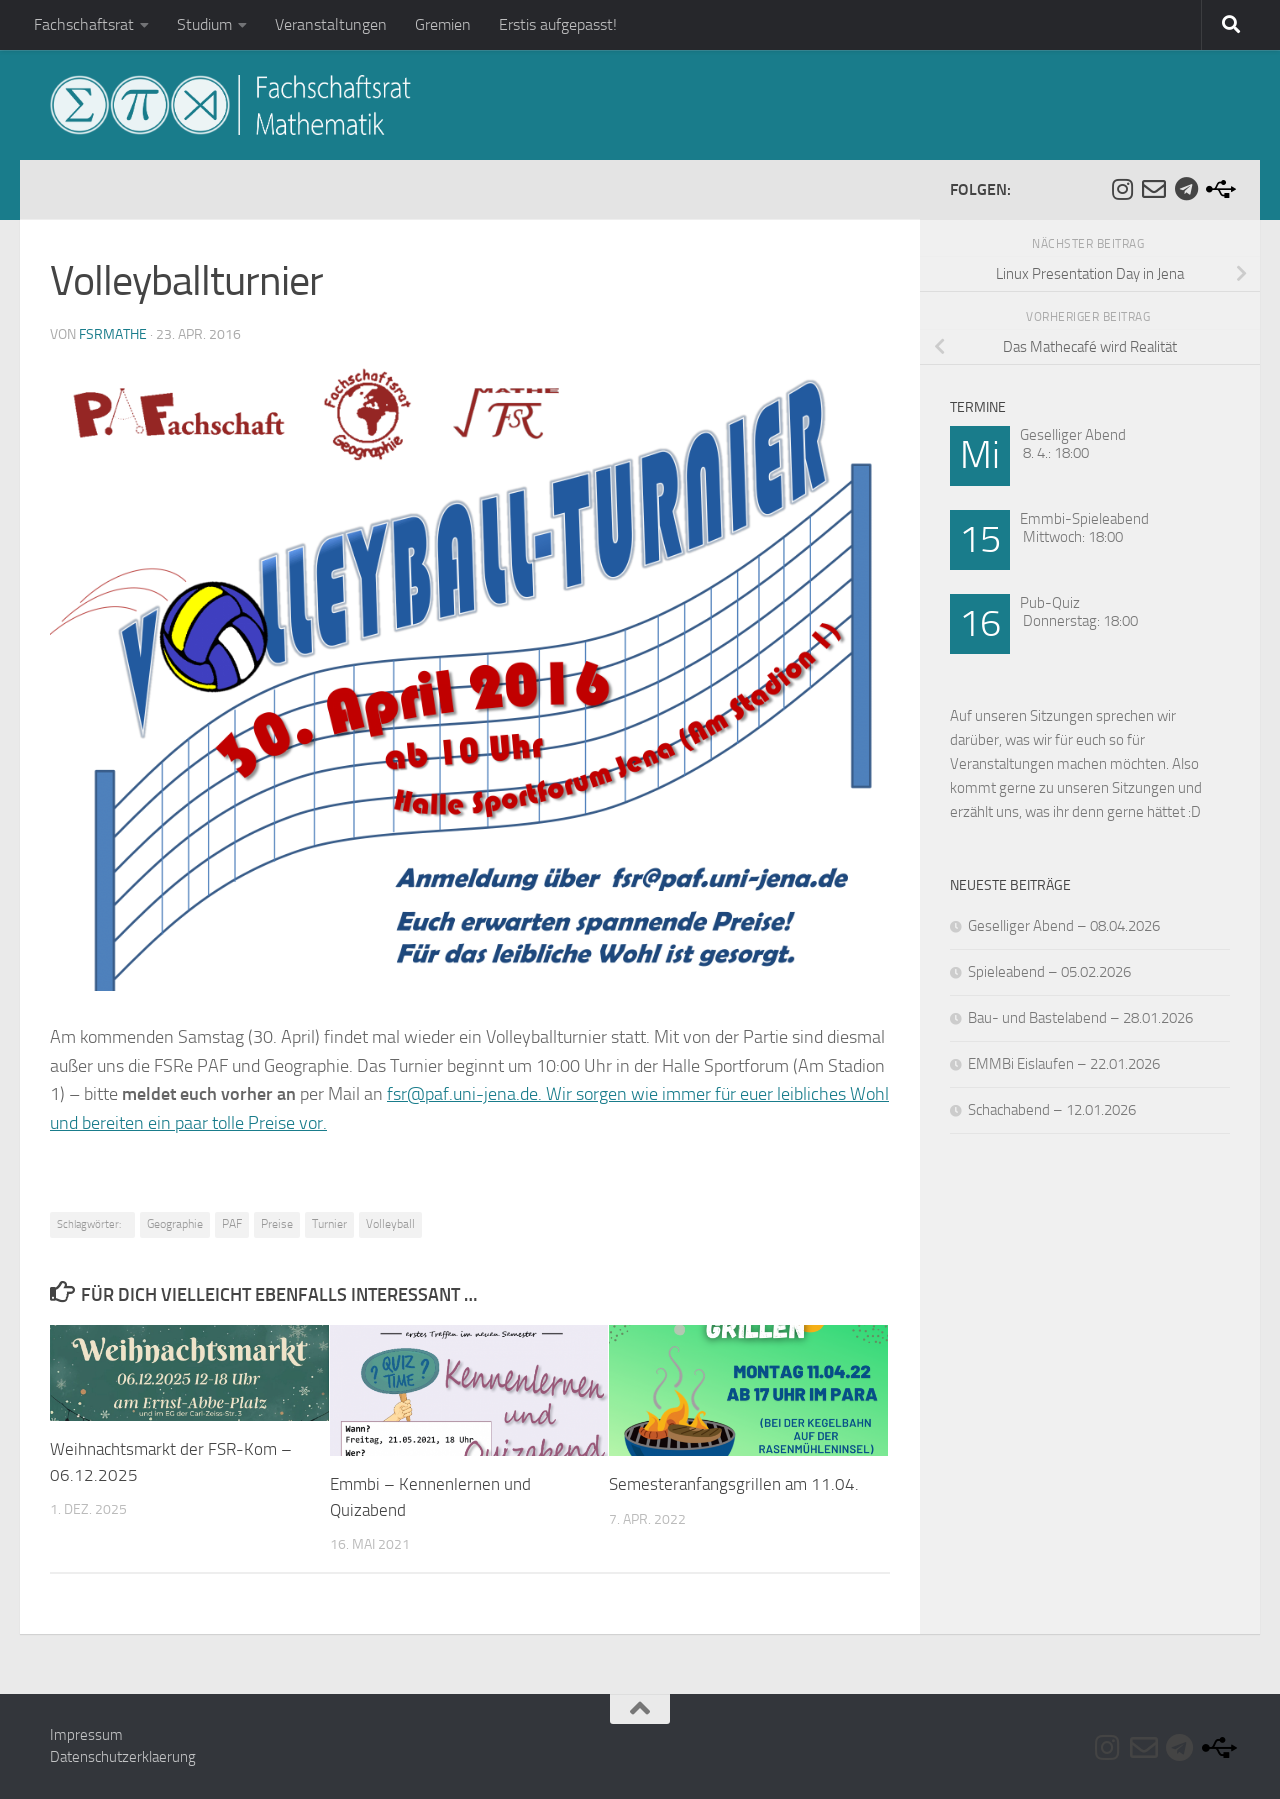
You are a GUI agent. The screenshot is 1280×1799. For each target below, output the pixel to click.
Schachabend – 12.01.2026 (1052, 1110)
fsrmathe (113, 334)
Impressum (86, 1735)
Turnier (329, 1224)
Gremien (443, 24)
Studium (204, 24)
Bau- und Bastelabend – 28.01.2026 (1080, 1018)
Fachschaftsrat (84, 24)
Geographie (175, 1224)
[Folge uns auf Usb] (1218, 189)
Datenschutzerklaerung (123, 1757)
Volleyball (390, 1224)
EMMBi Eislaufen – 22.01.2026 (1064, 1064)
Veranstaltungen (331, 24)
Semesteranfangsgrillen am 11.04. (734, 1484)
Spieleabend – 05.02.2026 (1049, 972)
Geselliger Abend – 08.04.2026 (1064, 926)
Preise (277, 1224)
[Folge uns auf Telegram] (1186, 189)
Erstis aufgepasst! (558, 24)
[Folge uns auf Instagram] (1122, 189)
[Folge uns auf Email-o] (1154, 189)
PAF (232, 1224)
